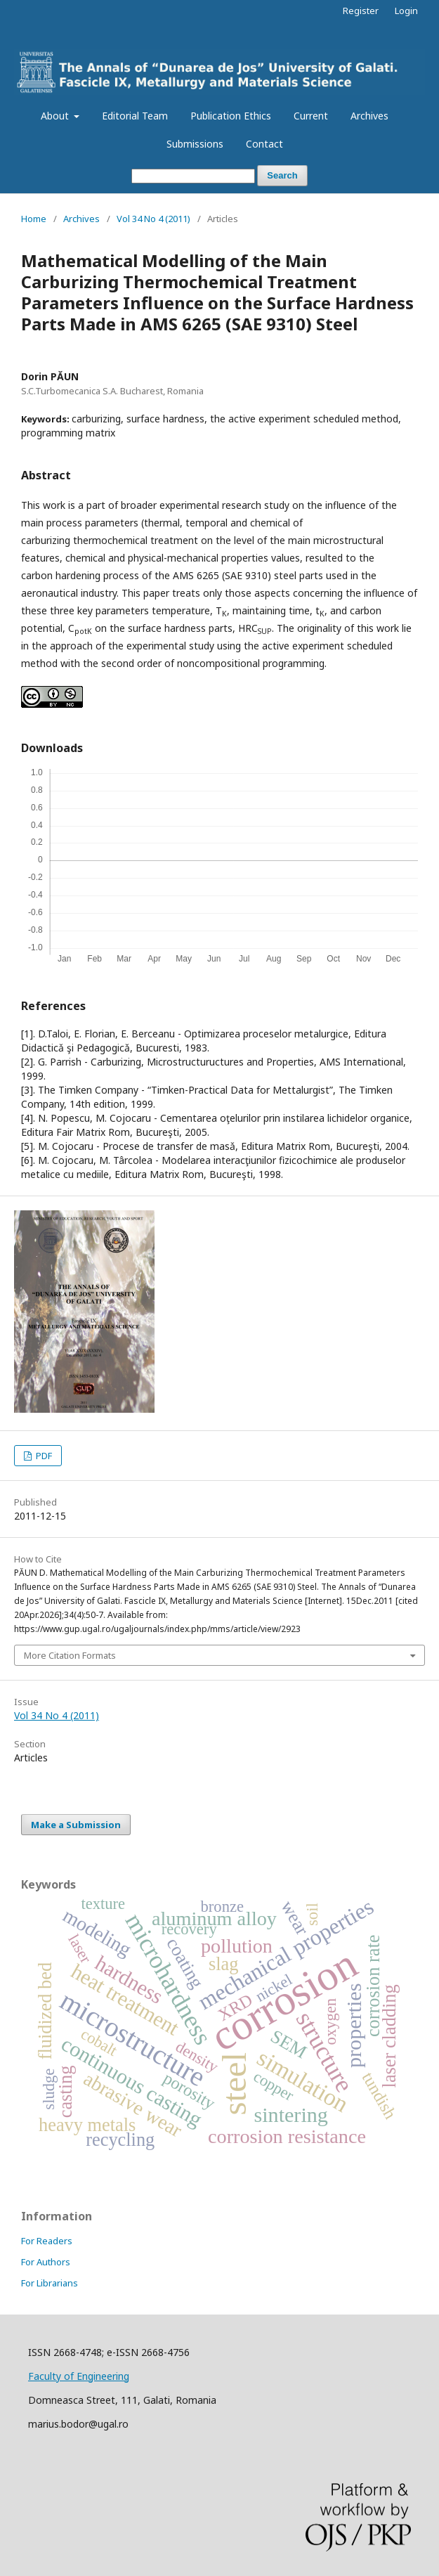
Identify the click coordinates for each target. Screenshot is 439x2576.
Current (311, 115)
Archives (369, 115)
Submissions (194, 143)
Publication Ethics (230, 115)
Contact (264, 143)
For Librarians (49, 2283)
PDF (43, 1455)
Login (406, 10)
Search (282, 175)
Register (361, 10)
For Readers (46, 2240)
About (56, 115)
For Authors (45, 2261)
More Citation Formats (70, 1655)
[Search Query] (193, 176)
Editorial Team (135, 115)
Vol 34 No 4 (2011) (153, 218)
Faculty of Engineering (78, 2376)
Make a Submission (76, 1824)
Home (33, 218)
